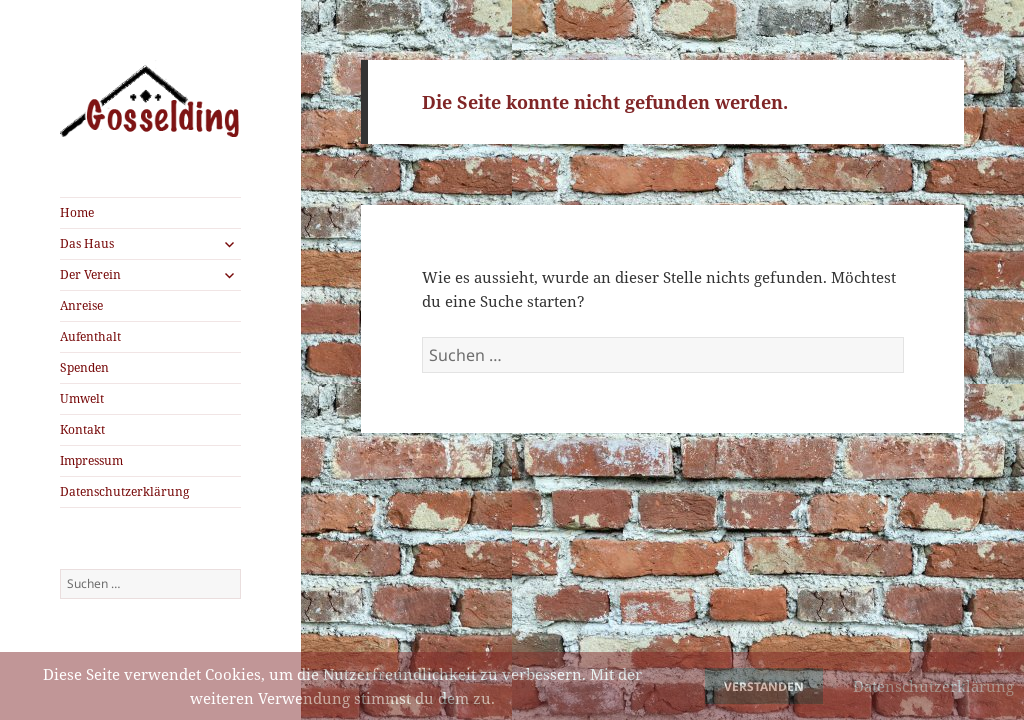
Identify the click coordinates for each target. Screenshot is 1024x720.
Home (77, 212)
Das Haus (87, 243)
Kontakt (82, 429)
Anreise (81, 305)
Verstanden (764, 686)
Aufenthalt (90, 336)
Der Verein (90, 274)
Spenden (84, 367)
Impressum (91, 460)
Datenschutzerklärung (124, 491)
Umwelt (82, 398)
